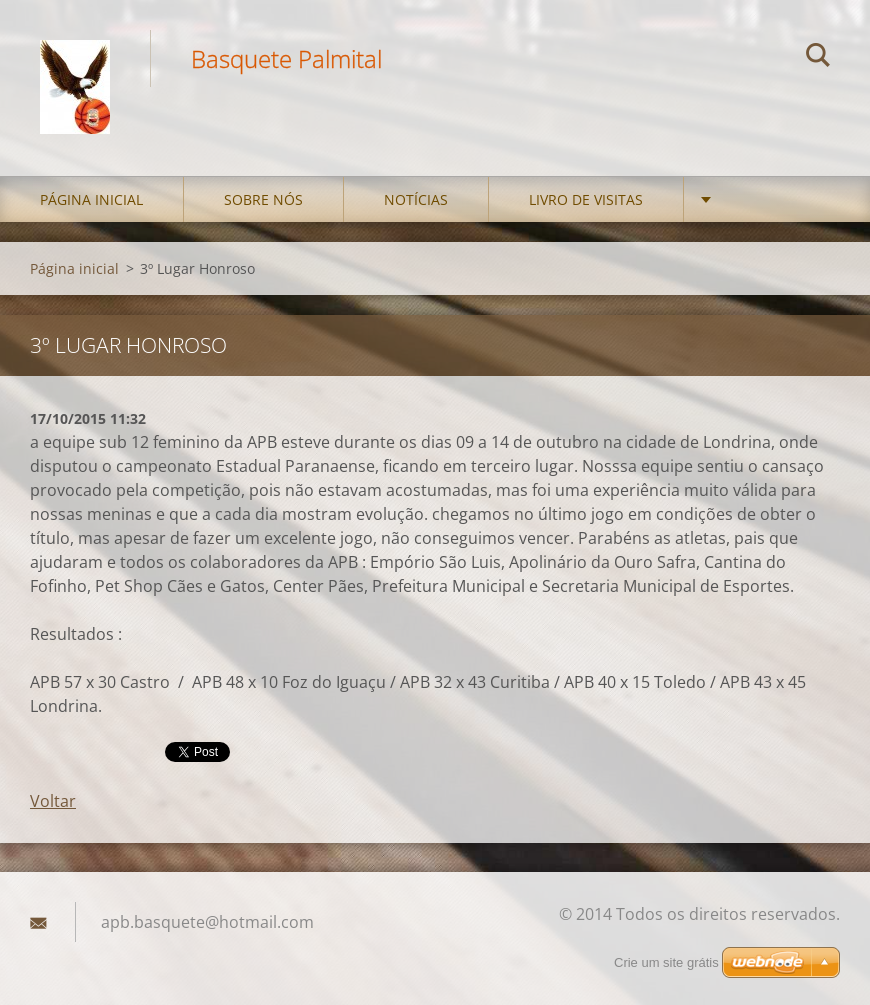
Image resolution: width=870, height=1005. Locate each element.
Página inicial (91, 199)
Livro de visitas (586, 199)
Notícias (416, 199)
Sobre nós (263, 199)
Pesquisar (818, 58)
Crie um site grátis (666, 962)
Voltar (53, 801)
